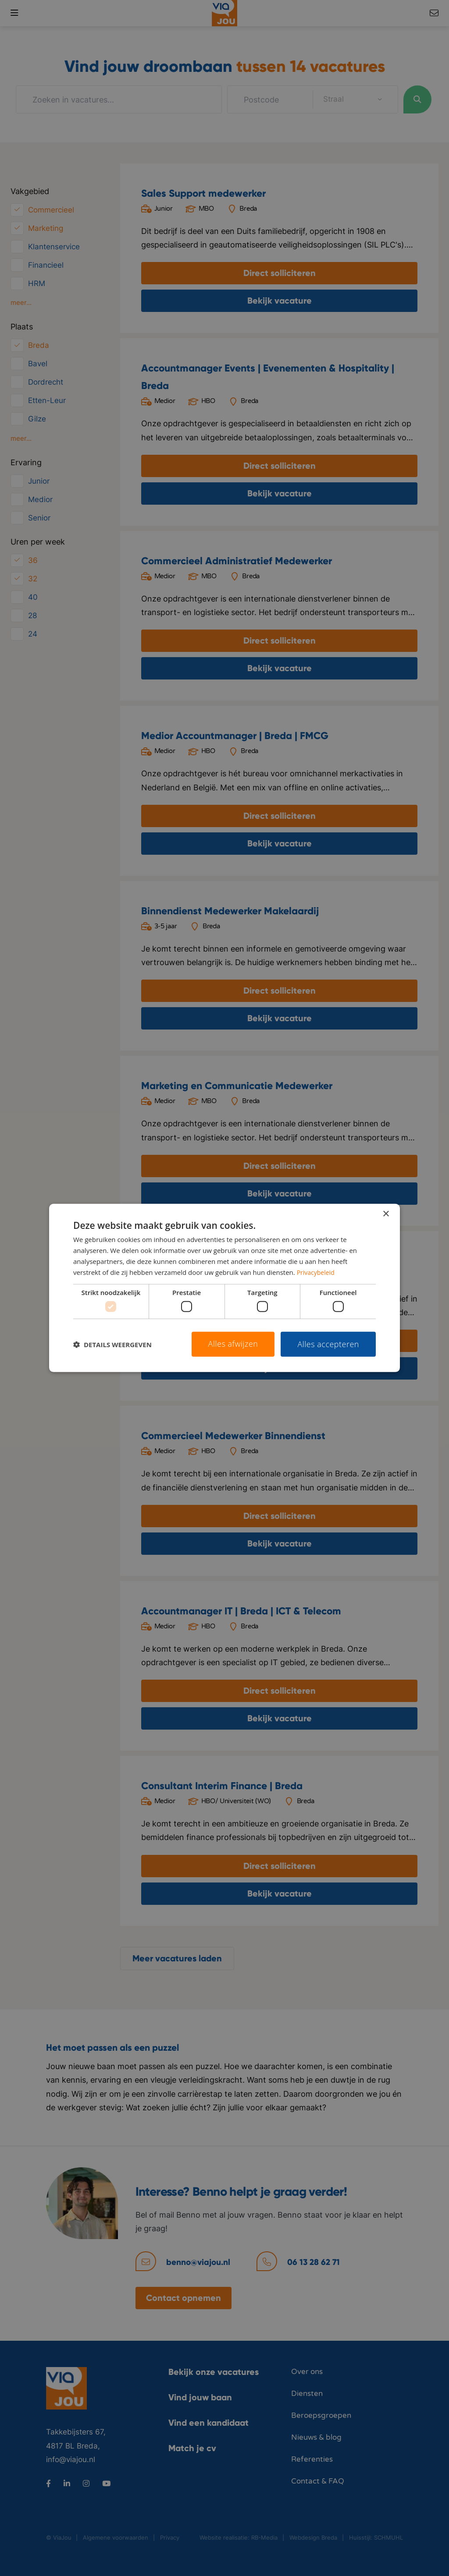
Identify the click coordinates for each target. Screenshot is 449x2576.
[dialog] (224, 1288)
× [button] (385, 1214)
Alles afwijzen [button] (233, 1343)
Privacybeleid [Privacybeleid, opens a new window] (317, 1271)
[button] (112, 1344)
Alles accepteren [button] (328, 1344)
